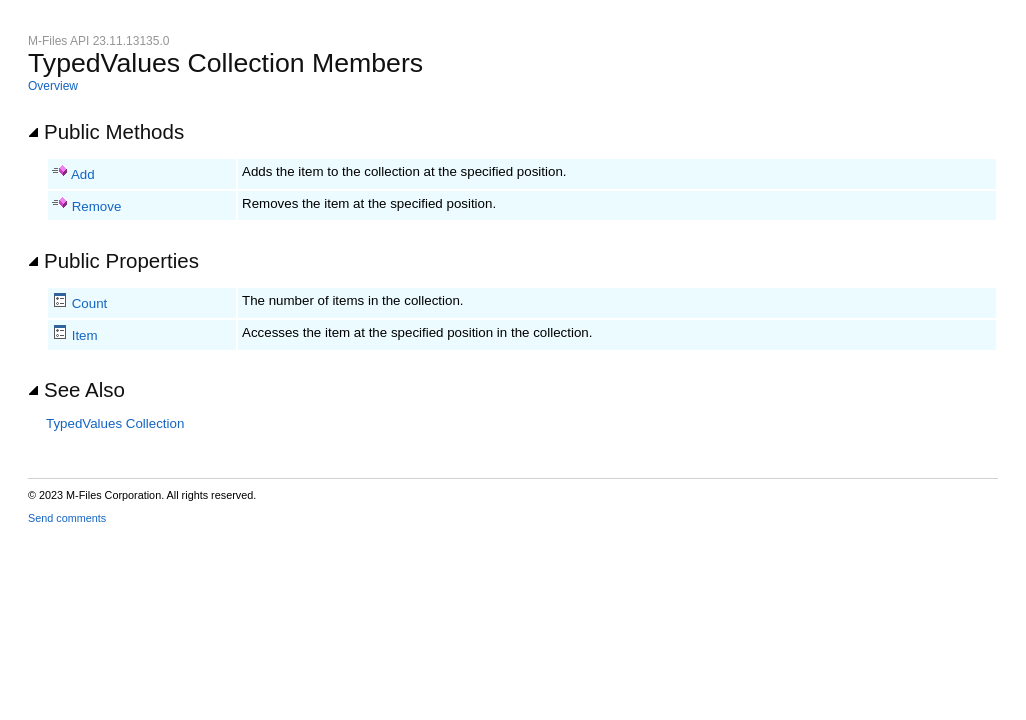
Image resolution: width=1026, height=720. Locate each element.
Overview (53, 86)
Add (83, 174)
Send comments (67, 518)
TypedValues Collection (115, 423)
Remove (97, 206)
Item (85, 335)
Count (90, 303)
